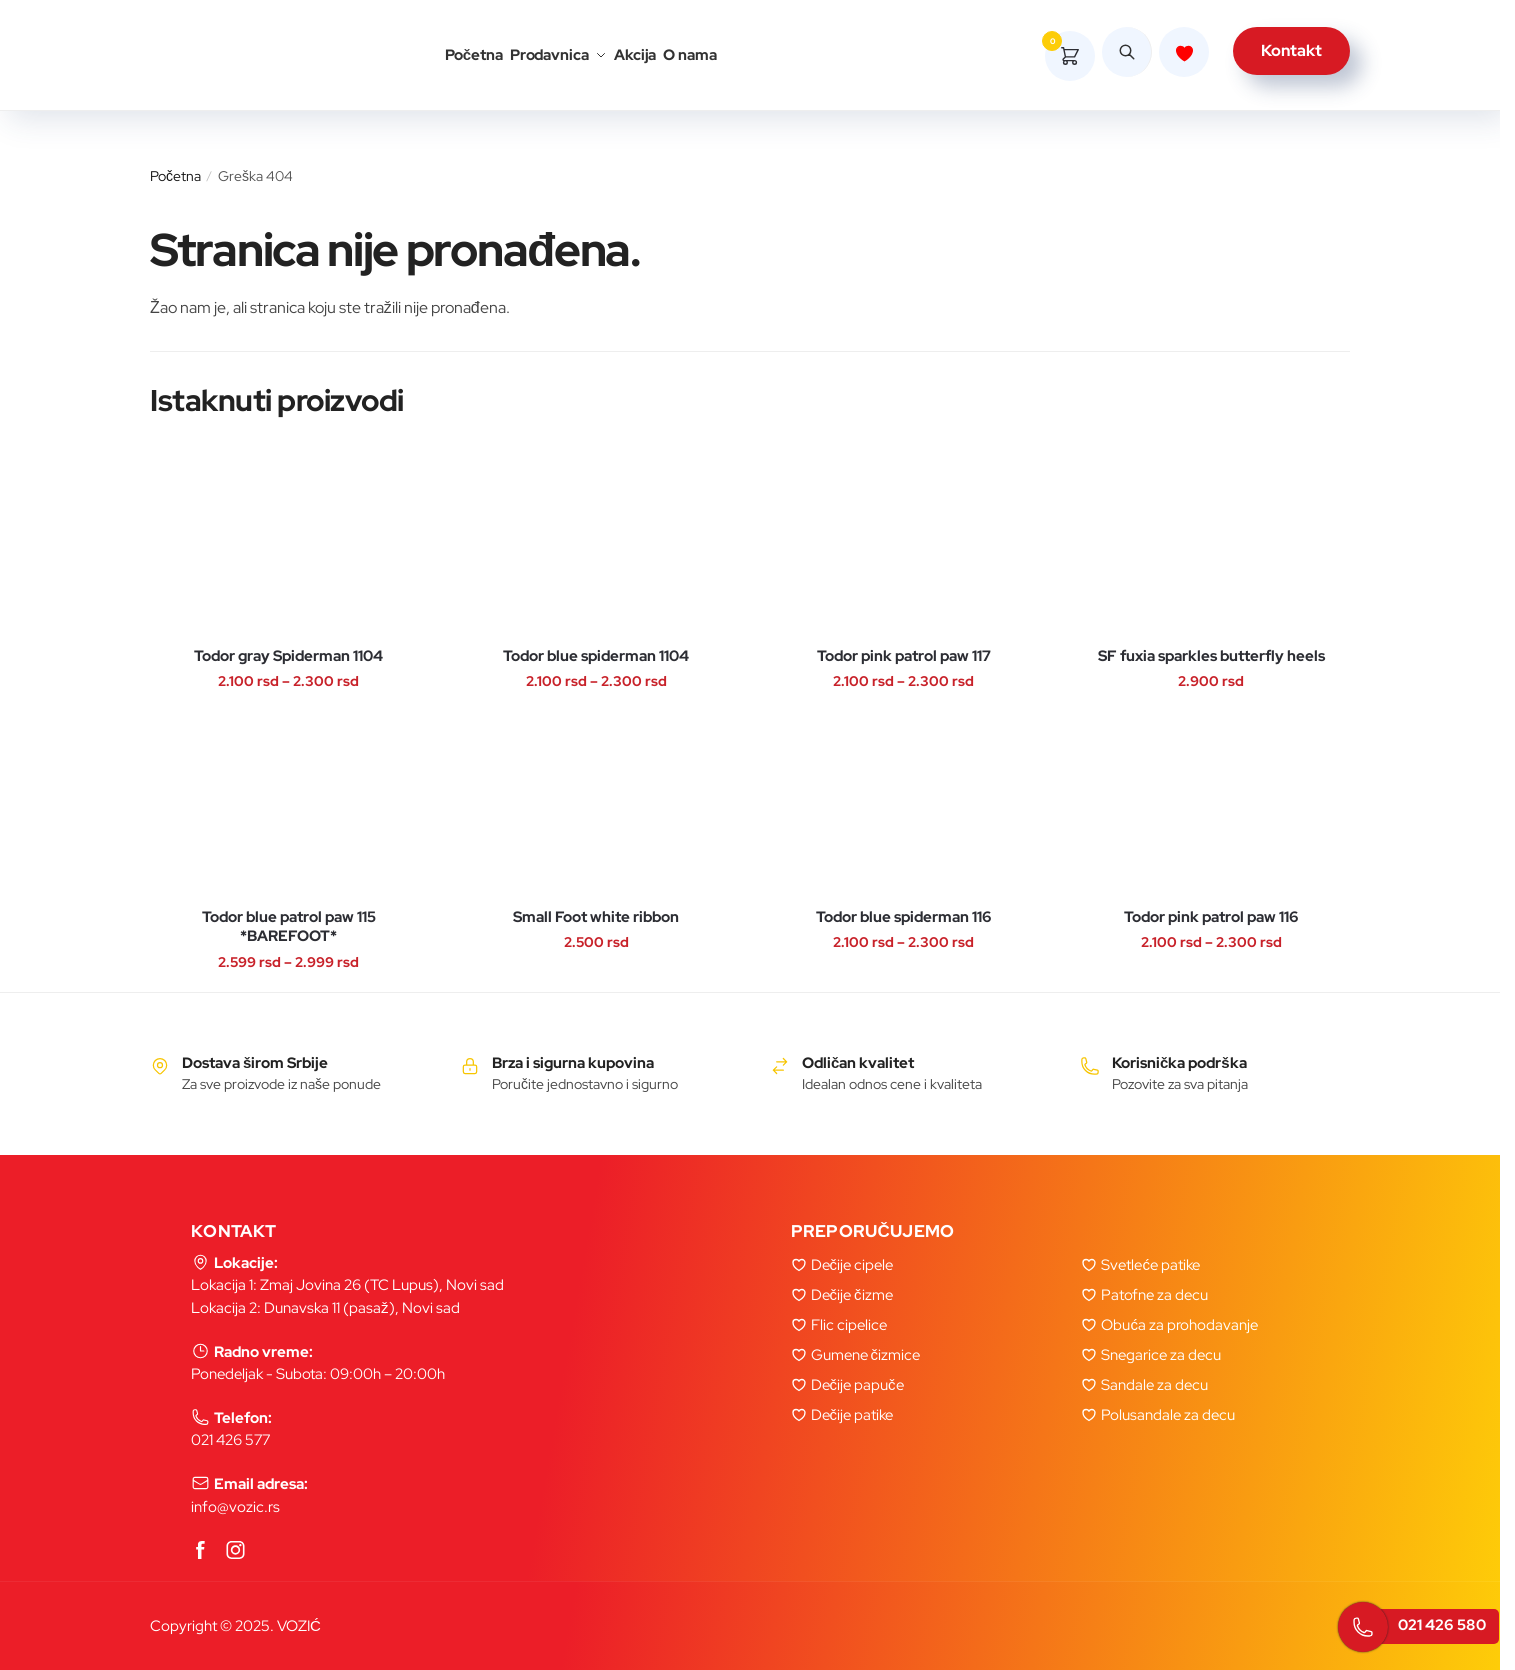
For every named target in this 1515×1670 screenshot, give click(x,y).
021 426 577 (230, 1440)
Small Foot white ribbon (596, 917)
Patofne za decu (1154, 1295)
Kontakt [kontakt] (1291, 55)
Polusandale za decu (1168, 1415)
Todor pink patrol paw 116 (1211, 917)
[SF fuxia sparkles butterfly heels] (1211, 544)
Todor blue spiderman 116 (904, 917)
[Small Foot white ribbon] (596, 805)
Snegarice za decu (1161, 1355)
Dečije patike (852, 1415)
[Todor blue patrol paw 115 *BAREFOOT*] (288, 805)
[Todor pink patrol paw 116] (1211, 805)
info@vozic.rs (235, 1507)
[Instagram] (236, 1551)
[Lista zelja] (1184, 57)
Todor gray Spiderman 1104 (288, 656)
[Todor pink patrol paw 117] (903, 544)
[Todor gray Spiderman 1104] (288, 544)
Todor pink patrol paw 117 (904, 656)
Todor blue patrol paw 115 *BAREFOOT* (289, 927)
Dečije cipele (852, 1265)
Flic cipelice (849, 1325)
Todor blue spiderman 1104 (596, 656)
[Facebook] (201, 1551)
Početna (175, 176)
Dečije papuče (857, 1385)
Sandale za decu (1154, 1385)
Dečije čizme (852, 1295)
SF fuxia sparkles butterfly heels (1211, 656)
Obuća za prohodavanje (1179, 1325)
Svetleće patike (1150, 1265)
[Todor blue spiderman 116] (903, 805)
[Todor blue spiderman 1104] (596, 544)
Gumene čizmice (866, 1355)
